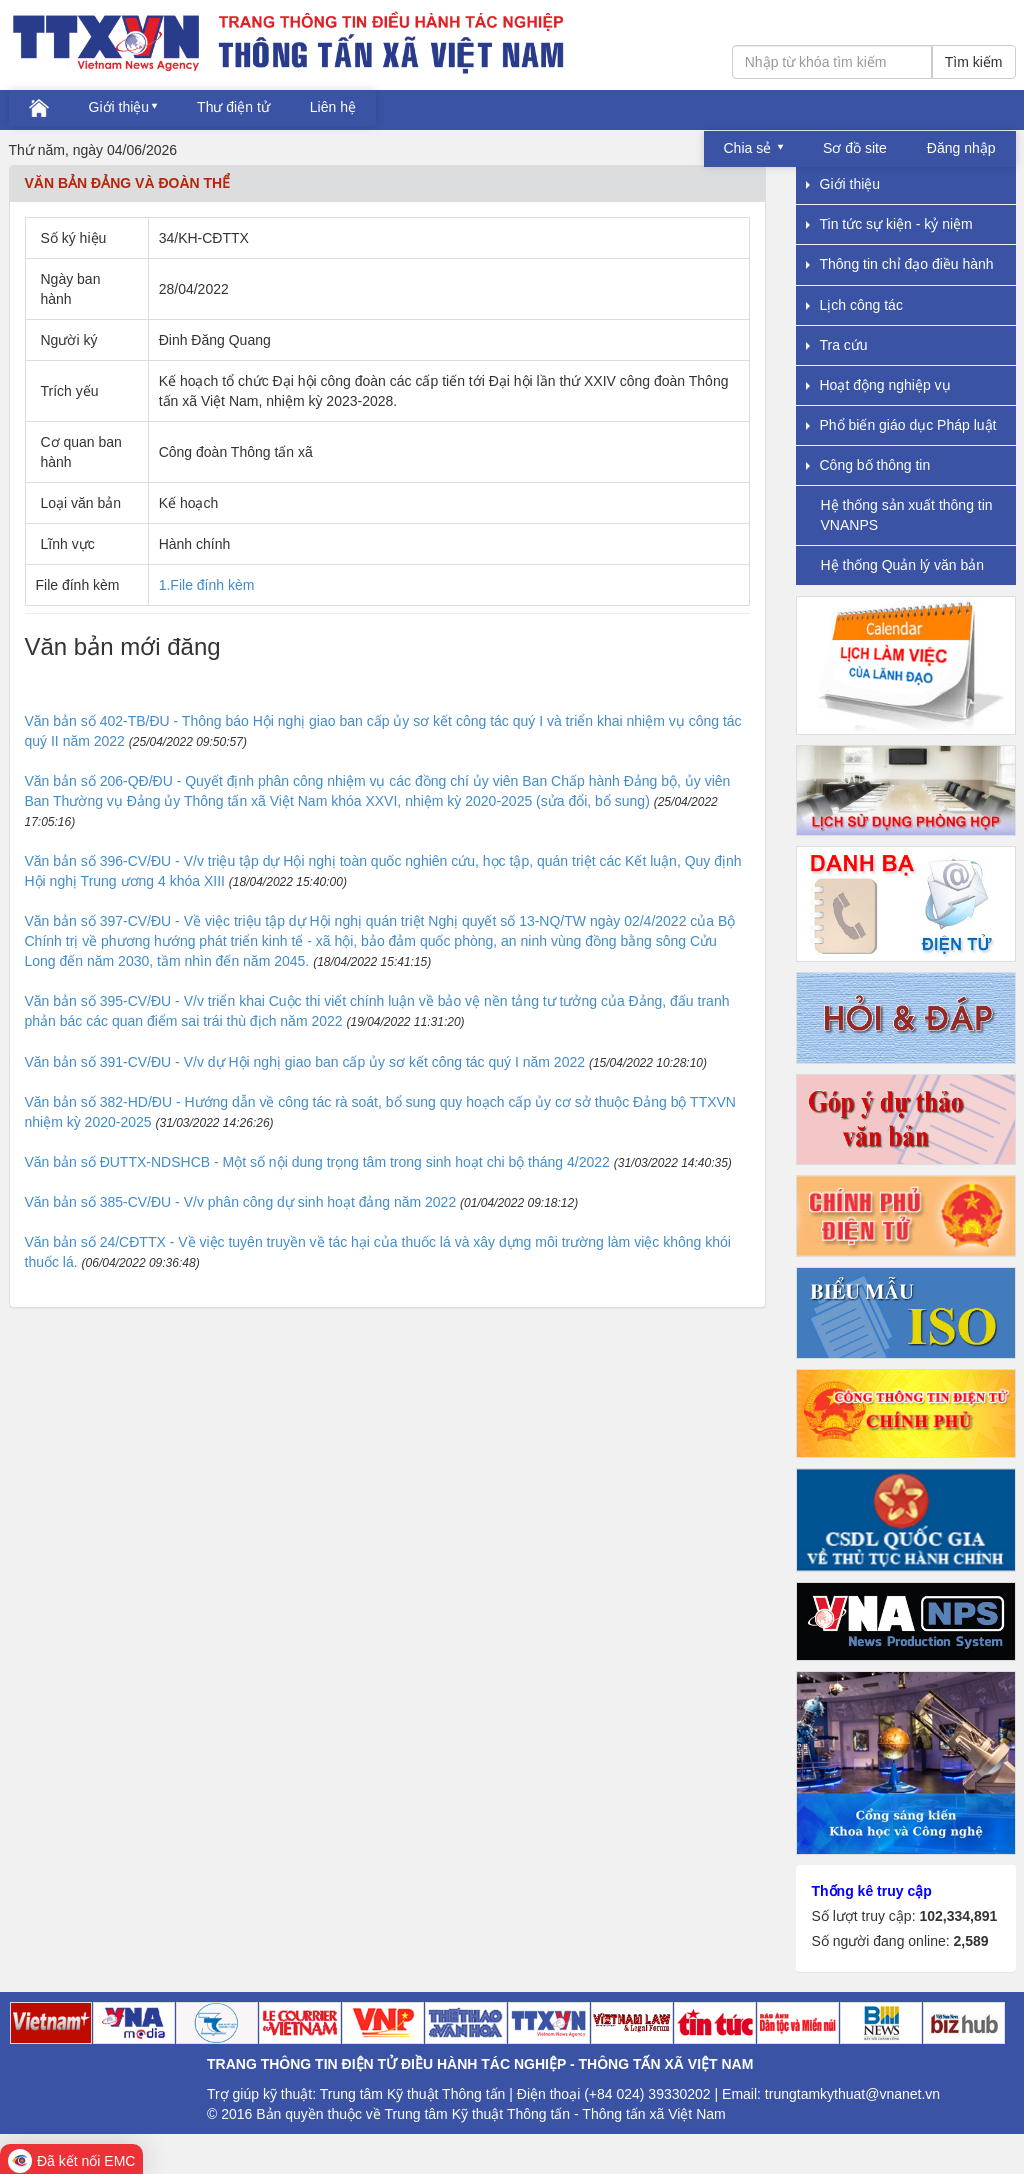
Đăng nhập (961, 148)
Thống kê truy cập (872, 1891)
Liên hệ (333, 107)
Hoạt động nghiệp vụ (878, 385)
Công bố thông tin (868, 465)
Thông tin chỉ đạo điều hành (900, 264)
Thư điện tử (233, 107)
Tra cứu (837, 345)
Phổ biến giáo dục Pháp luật (901, 425)
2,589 (970, 1941)
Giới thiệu (119, 107)
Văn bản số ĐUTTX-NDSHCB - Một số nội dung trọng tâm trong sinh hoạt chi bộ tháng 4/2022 (317, 1162)
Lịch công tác (854, 305)
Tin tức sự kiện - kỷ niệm (889, 224)
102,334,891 (958, 1916)
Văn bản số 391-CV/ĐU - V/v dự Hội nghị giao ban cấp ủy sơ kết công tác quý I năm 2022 (305, 1062)
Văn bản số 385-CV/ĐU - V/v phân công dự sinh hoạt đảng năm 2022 (241, 1202)
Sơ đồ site (855, 148)
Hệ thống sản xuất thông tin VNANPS (907, 514)
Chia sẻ (750, 148)
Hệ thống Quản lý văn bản (903, 565)
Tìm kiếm (974, 62)
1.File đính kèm (207, 585)
